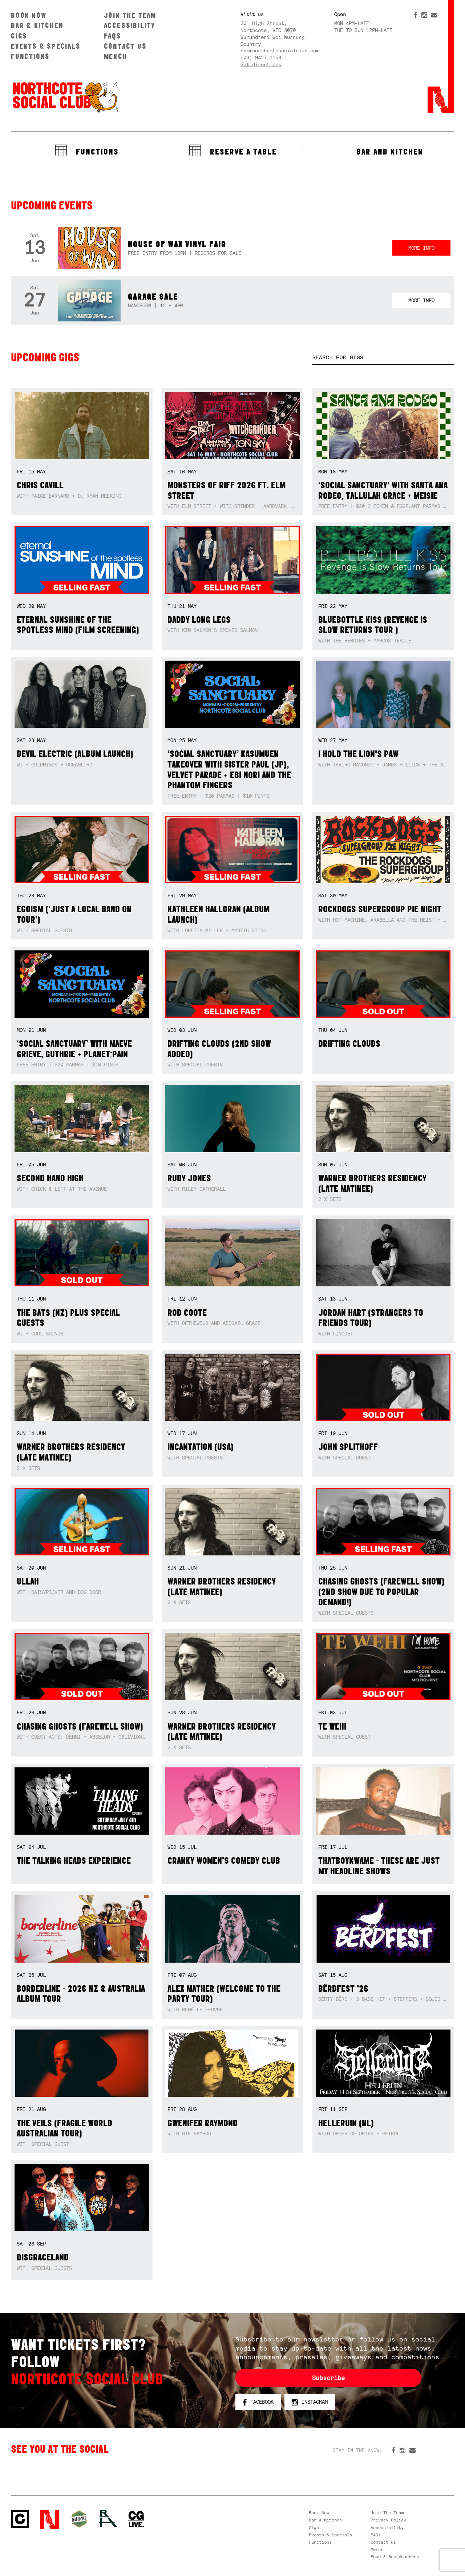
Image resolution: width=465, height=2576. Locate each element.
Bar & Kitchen (37, 25)
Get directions (260, 64)
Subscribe (328, 2378)
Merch (116, 56)
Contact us (125, 46)
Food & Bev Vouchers (395, 2557)
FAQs (112, 36)
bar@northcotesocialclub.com (279, 50)
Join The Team (130, 15)
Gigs (19, 36)
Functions (30, 56)
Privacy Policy (388, 2520)
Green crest (79, 2519)
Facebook (258, 2402)
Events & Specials (46, 46)
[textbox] (383, 357)
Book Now (28, 15)
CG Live (136, 2519)
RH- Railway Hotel (108, 2518)
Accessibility (129, 25)
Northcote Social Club (65, 96)
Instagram (310, 2402)
